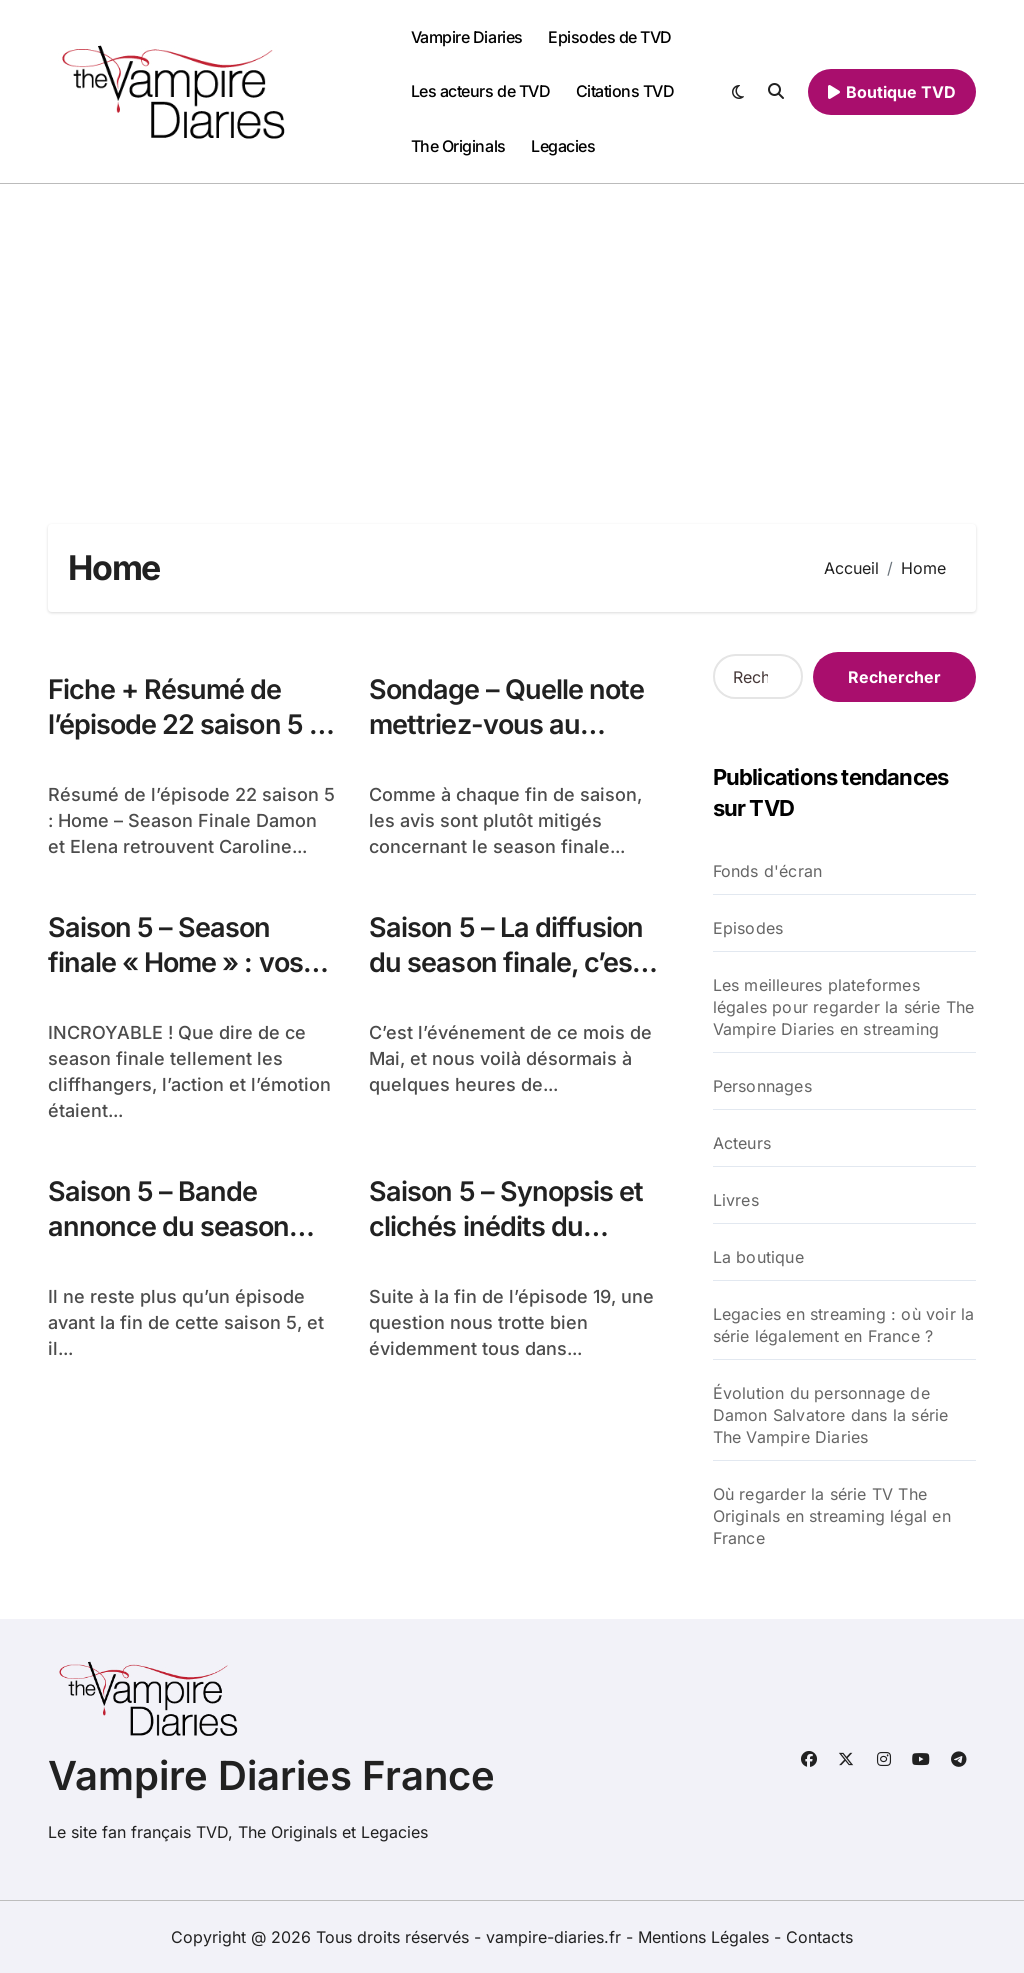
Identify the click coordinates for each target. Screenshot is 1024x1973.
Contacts (819, 1937)
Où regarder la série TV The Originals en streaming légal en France (832, 1516)
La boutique (758, 1257)
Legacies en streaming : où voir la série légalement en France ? (844, 1325)
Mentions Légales (706, 1937)
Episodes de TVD (610, 37)
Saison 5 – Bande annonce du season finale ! (168, 1226)
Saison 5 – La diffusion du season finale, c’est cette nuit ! (506, 962)
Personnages (762, 1086)
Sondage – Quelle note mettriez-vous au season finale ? (506, 724)
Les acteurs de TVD (480, 91)
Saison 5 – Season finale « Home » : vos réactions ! (175, 962)
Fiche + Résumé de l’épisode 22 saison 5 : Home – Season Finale (182, 724)
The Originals (458, 146)
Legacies (563, 146)
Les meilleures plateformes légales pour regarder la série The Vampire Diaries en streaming (844, 1007)
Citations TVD (625, 91)
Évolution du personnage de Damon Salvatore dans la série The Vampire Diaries (831, 1415)
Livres (736, 1200)
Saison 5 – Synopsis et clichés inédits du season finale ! (506, 1226)
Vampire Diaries (467, 37)
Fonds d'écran (768, 871)
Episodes (748, 928)
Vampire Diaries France (271, 1775)
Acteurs (742, 1143)
